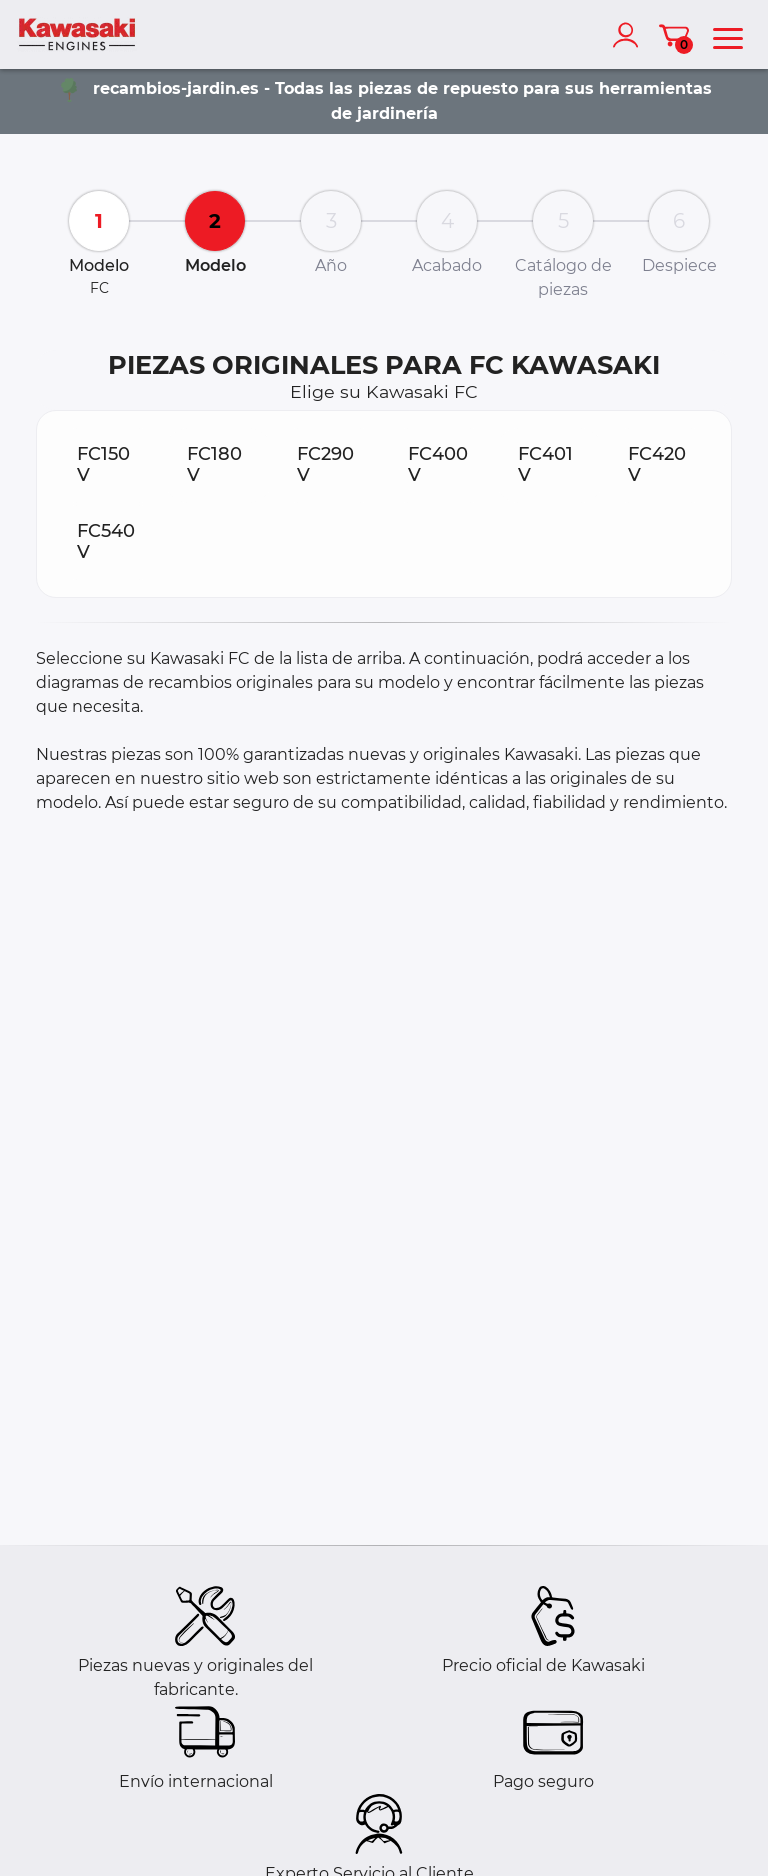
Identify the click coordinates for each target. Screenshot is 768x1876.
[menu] (728, 35)
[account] (630, 35)
